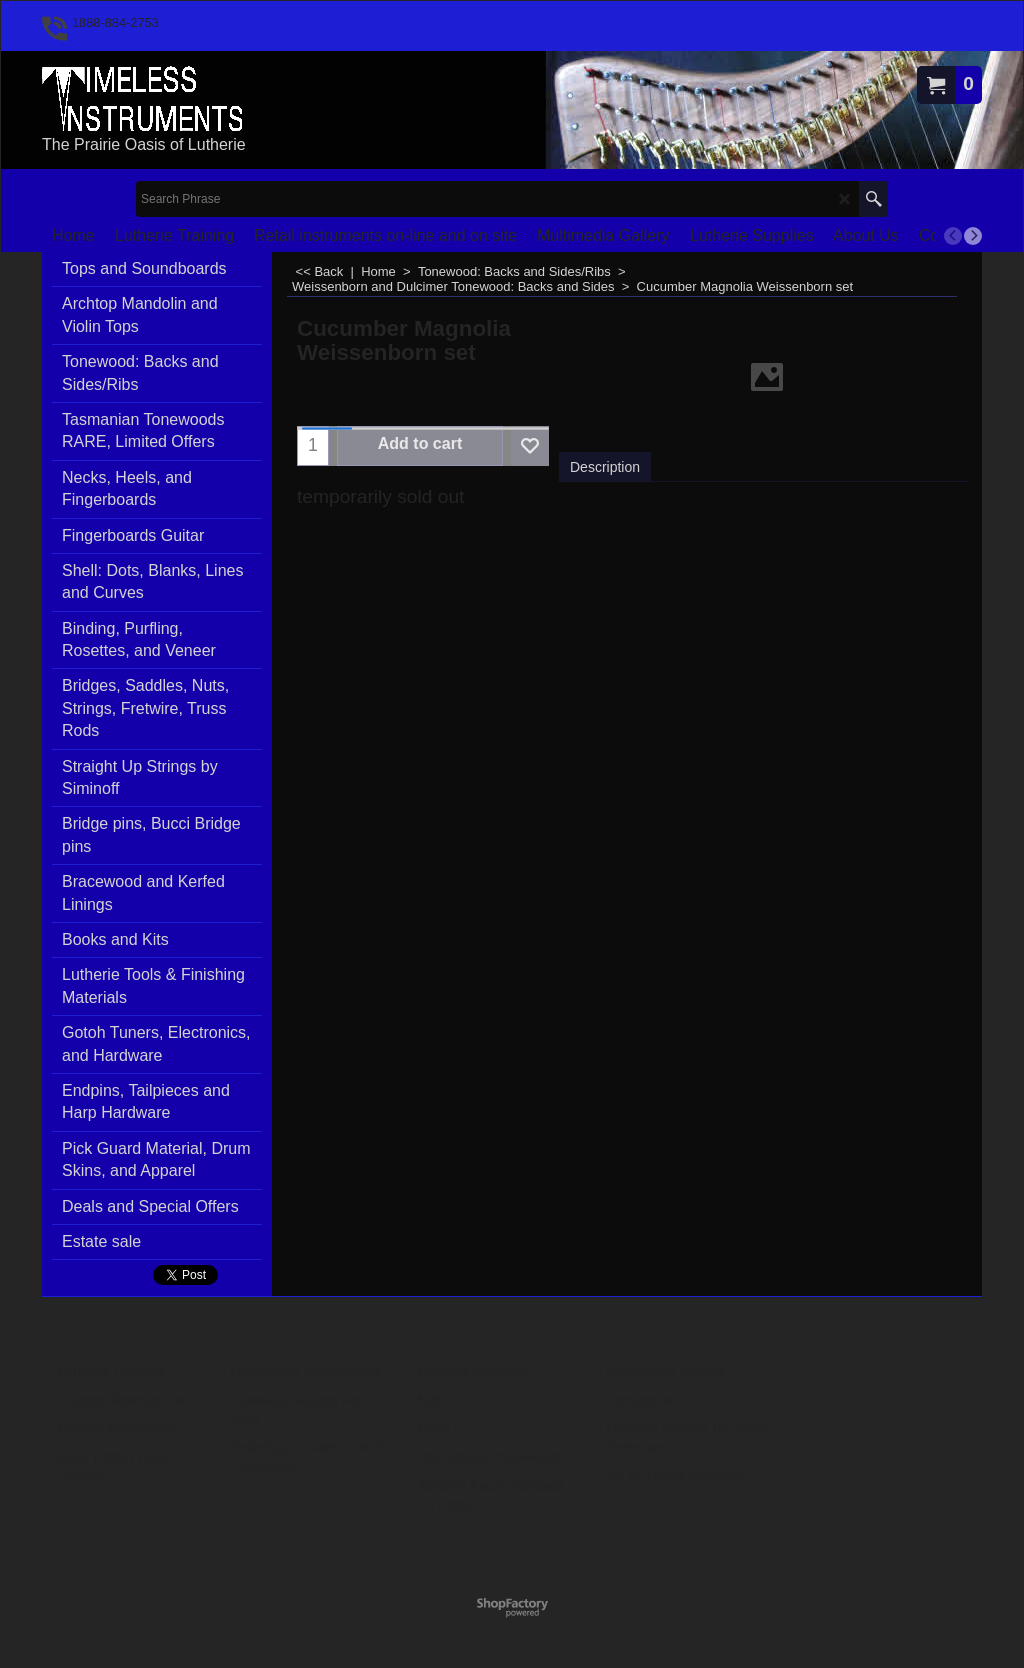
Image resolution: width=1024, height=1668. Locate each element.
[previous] (953, 236)
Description (605, 467)
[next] (973, 236)
